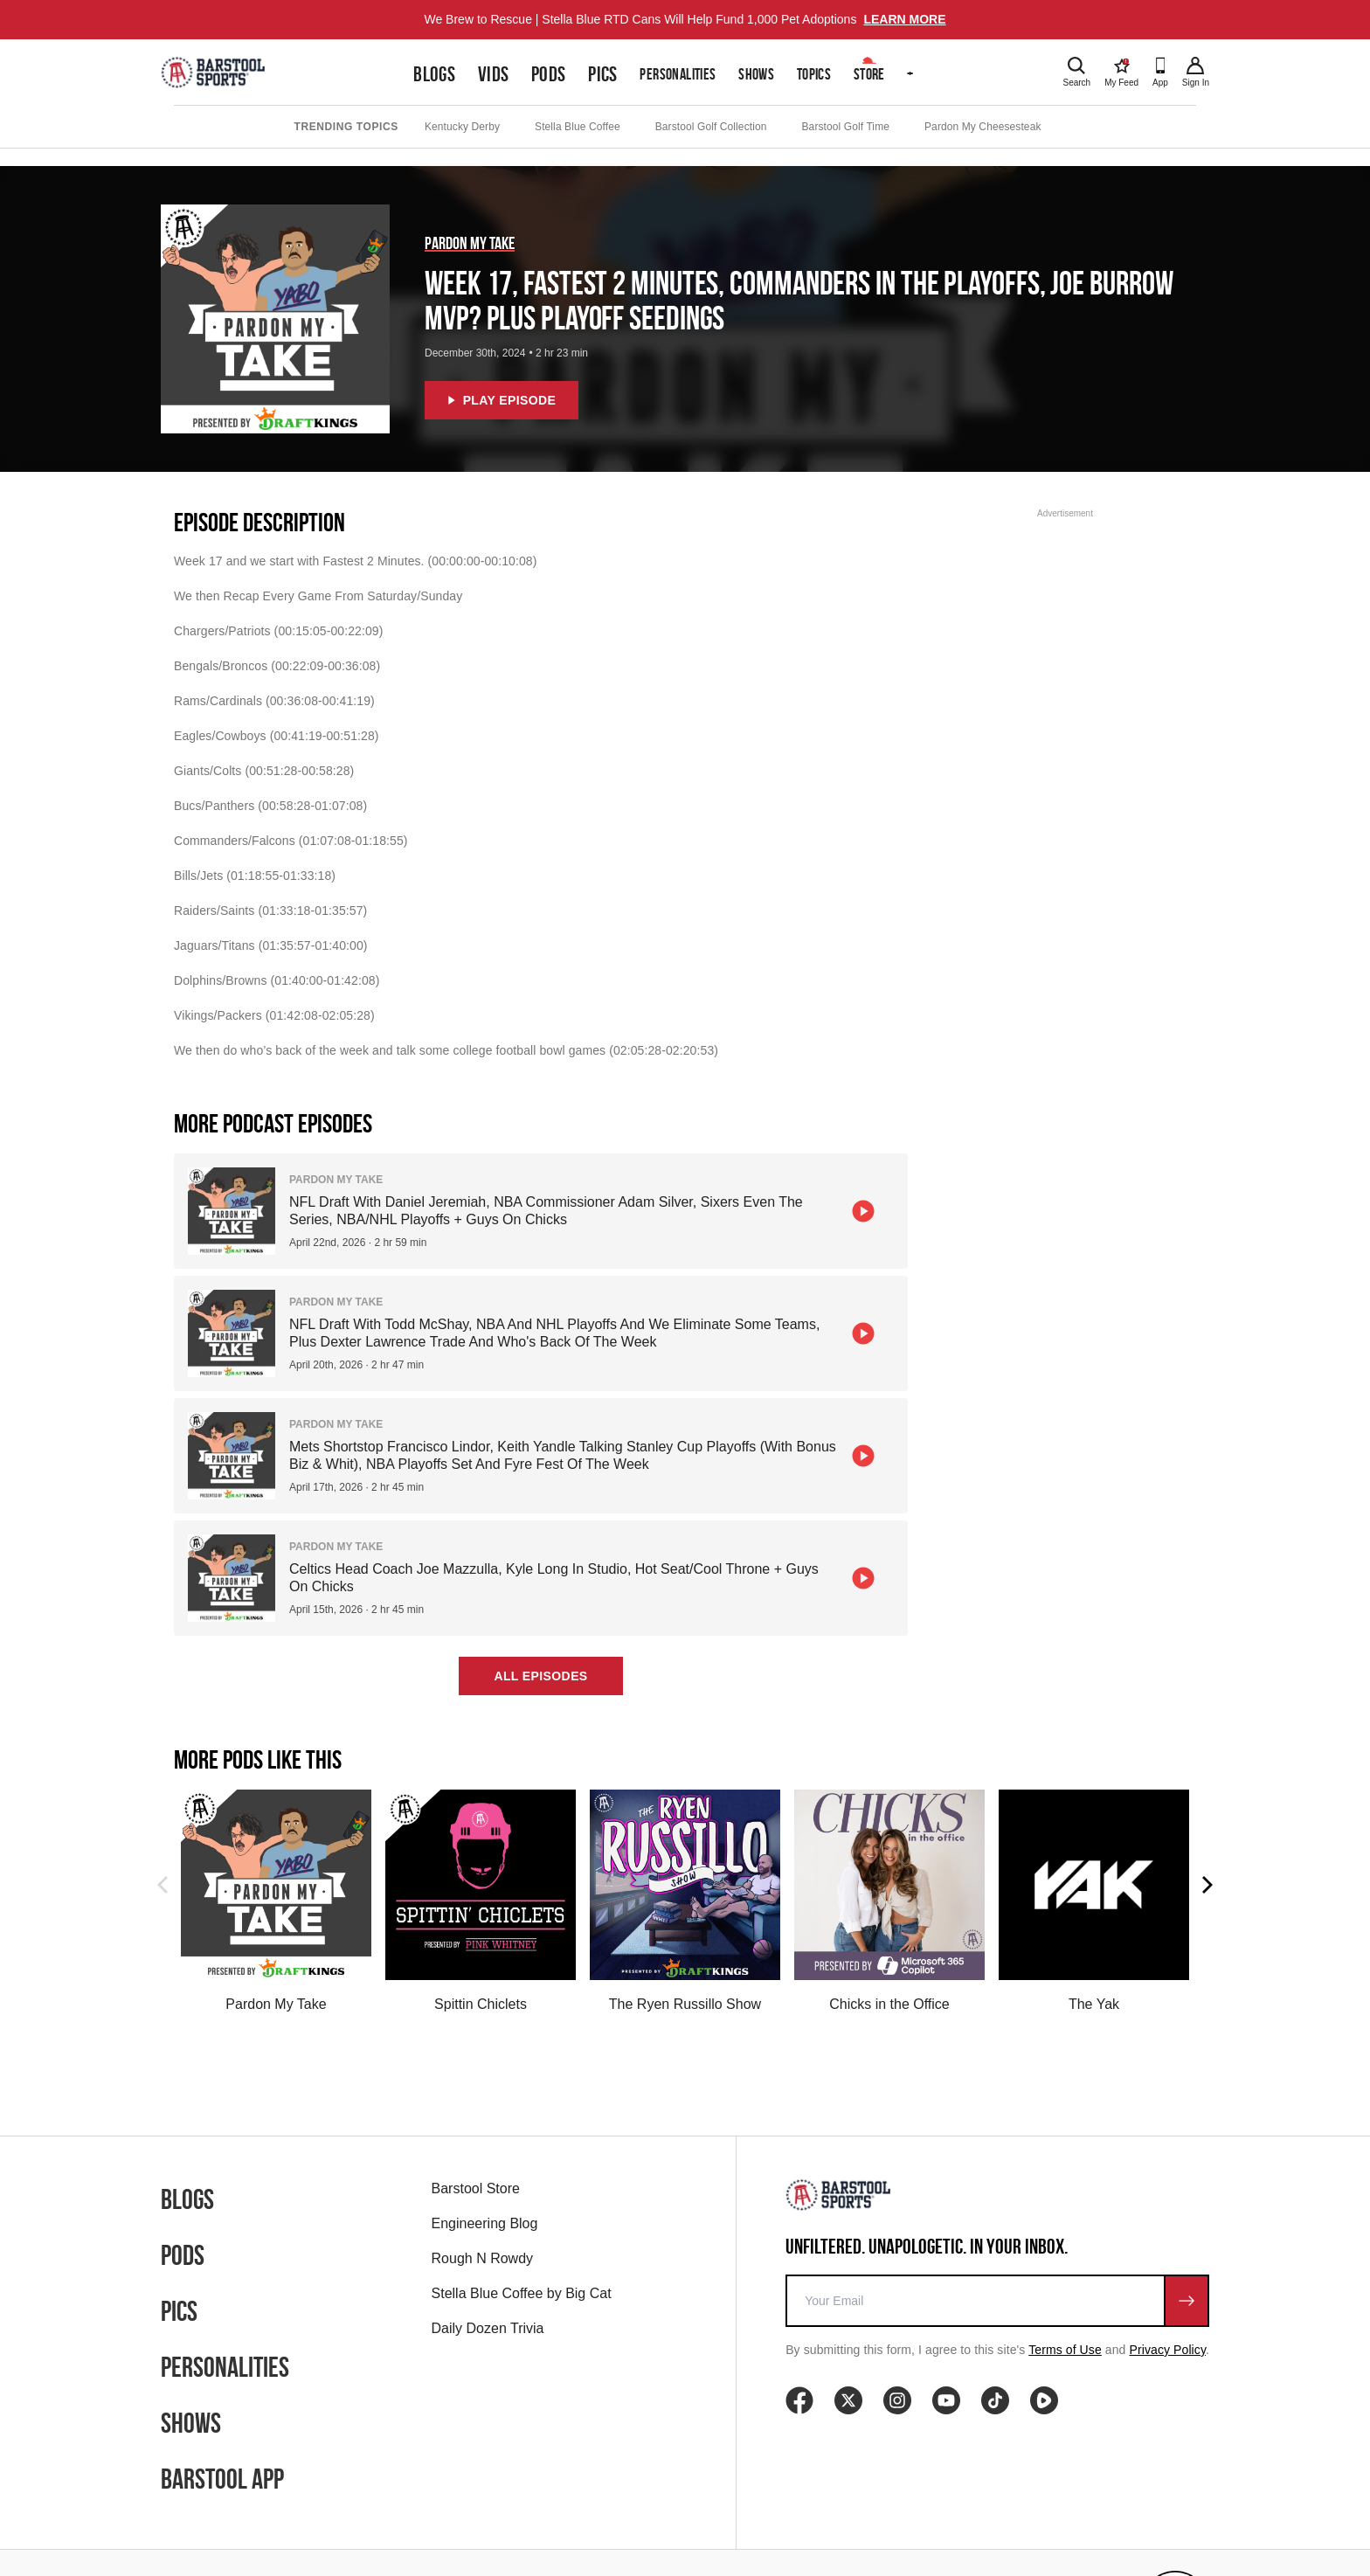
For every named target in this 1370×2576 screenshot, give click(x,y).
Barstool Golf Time (846, 127)
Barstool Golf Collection (711, 127)
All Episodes (540, 1676)
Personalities (678, 74)
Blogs (434, 74)
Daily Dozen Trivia (488, 2328)
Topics (814, 74)
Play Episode (502, 400)
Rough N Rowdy (483, 2258)
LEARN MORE (904, 19)
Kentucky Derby (462, 127)
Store (869, 74)
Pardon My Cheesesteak (982, 127)
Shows (756, 74)
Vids (493, 74)
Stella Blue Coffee (577, 127)
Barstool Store (476, 2188)
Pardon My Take (470, 243)
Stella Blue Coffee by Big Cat (522, 2293)
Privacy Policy (1168, 2350)
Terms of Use (1065, 2350)
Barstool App (222, 2478)
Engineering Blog (485, 2223)
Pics (603, 74)
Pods (548, 74)
